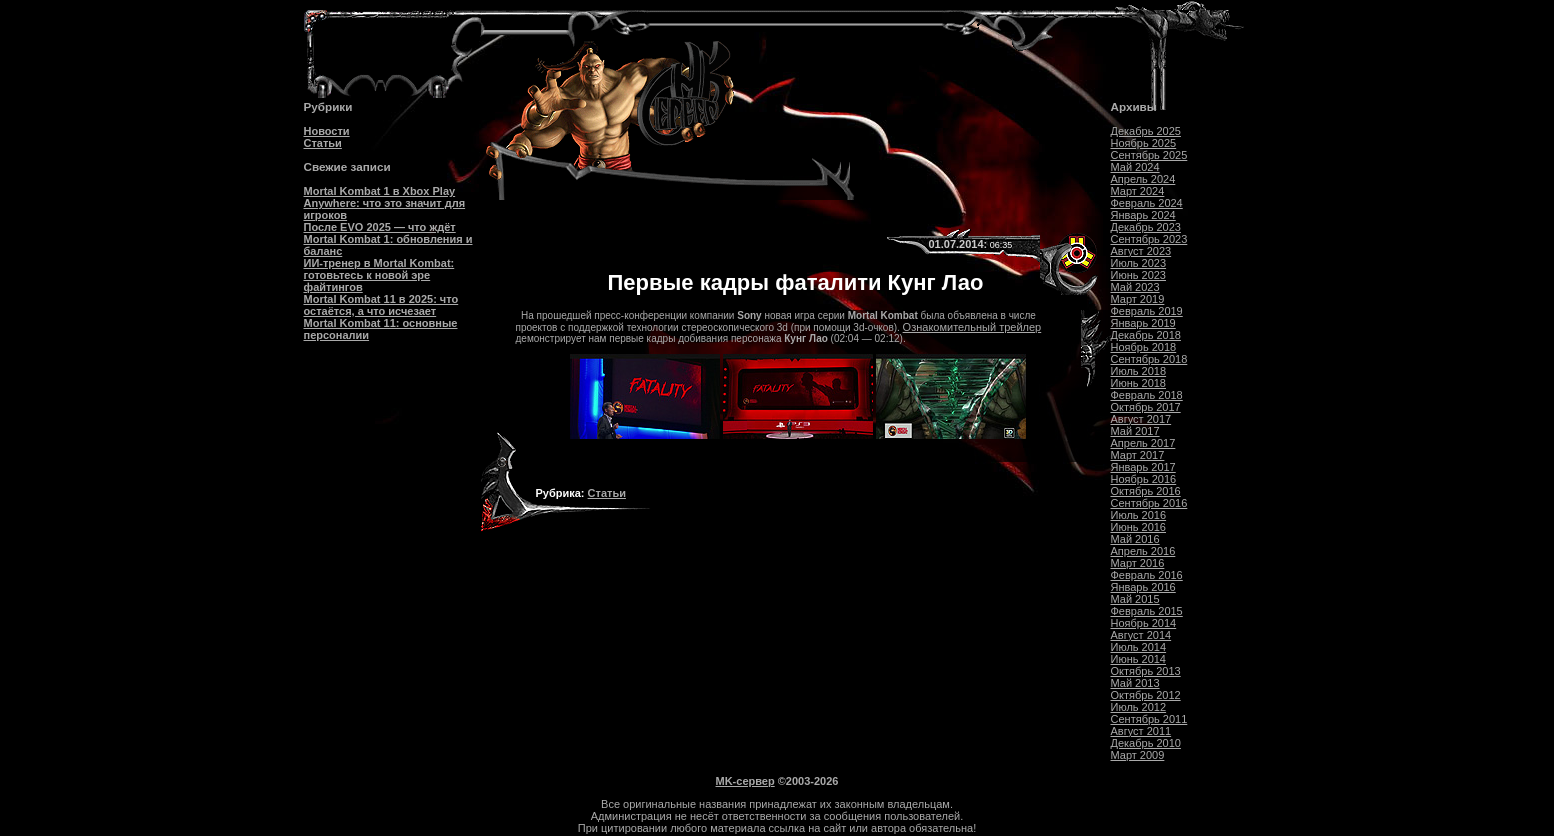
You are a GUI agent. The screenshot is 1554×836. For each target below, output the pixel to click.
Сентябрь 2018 (1149, 359)
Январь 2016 (1143, 587)
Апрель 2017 (1143, 443)
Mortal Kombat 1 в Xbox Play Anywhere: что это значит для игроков (385, 203)
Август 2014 (1141, 635)
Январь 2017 (1143, 467)
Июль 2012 (1139, 707)
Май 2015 (1135, 599)
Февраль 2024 (1147, 203)
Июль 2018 (1139, 371)
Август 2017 (1141, 419)
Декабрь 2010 (1146, 743)
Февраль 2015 (1147, 611)
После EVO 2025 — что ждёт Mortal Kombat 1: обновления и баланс (388, 239)
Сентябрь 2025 (1149, 155)
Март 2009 (1138, 755)
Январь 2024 (1143, 215)
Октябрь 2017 (1146, 407)
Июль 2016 (1139, 515)
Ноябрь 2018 (1144, 347)
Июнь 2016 (1139, 527)
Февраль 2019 (1147, 311)
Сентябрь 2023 (1149, 239)
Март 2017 (1138, 455)
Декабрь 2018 (1146, 335)
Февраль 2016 (1147, 575)
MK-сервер (745, 781)
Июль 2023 (1139, 263)
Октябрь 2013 (1146, 671)
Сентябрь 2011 (1149, 719)
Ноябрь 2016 (1144, 479)
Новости (327, 131)
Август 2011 (1141, 731)
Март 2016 (1138, 563)
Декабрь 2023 (1146, 227)
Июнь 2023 (1139, 275)
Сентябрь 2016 (1149, 503)
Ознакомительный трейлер (972, 327)
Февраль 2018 (1147, 395)
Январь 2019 (1143, 323)
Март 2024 (1138, 191)
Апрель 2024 (1143, 179)
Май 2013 (1135, 683)
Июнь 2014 (1139, 659)
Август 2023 (1141, 251)
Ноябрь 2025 (1144, 143)
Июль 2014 (1139, 647)
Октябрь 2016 (1146, 491)
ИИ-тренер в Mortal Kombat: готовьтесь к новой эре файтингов (379, 275)
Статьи (323, 143)
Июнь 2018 (1139, 383)
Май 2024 (1135, 167)
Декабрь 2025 (1146, 131)
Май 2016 (1135, 539)
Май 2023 (1135, 287)
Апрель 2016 (1143, 551)
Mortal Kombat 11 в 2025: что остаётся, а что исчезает (381, 305)
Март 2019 (1138, 299)
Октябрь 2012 (1146, 695)
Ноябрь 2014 (1144, 623)
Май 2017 (1135, 431)
